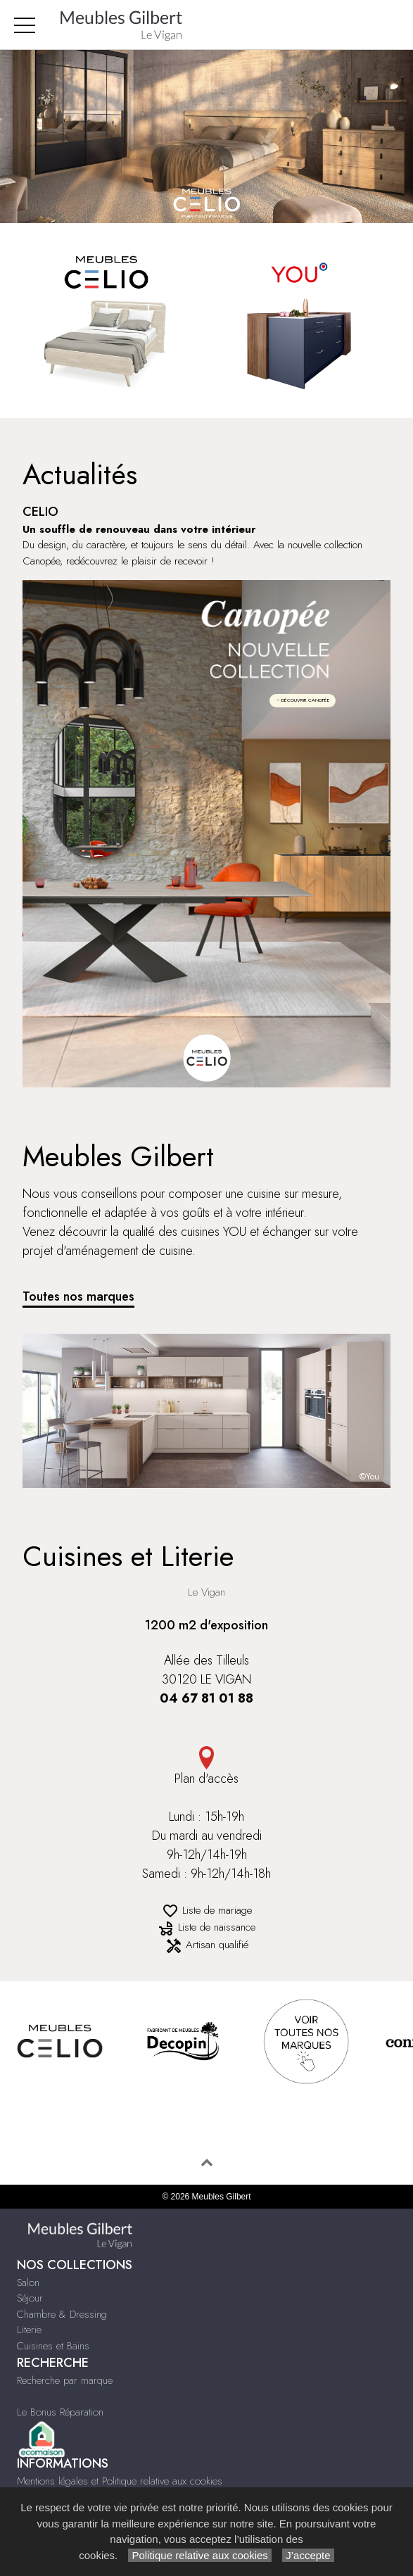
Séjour (30, 2298)
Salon (28, 2282)
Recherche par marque (65, 2380)
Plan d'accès (206, 1767)
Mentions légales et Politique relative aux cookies (119, 2481)
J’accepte (308, 2555)
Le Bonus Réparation (60, 2412)
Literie (29, 2329)
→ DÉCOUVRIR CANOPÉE (302, 700)
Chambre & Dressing (62, 2314)
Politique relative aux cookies (200, 2555)
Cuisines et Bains (53, 2346)
